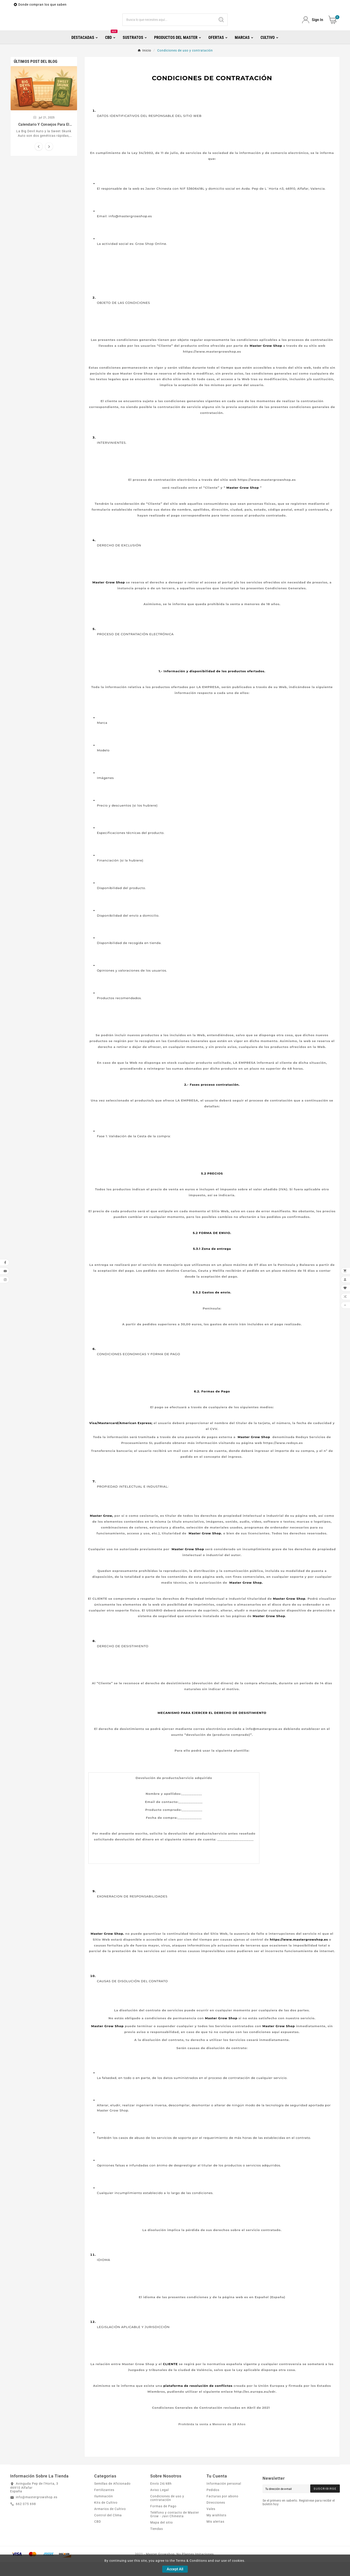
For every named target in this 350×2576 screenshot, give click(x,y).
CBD (97, 2536)
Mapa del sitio (161, 2537)
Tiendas (156, 2543)
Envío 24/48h (161, 2498)
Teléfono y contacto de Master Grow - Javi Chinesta (174, 2529)
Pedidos (213, 2504)
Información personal (224, 2498)
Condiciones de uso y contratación (167, 2512)
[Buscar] (169, 27)
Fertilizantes (104, 2504)
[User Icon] (312, 27)
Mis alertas (215, 2536)
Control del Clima (108, 2530)
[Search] (221, 27)
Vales (211, 2523)
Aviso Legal (159, 2504)
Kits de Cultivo (105, 2517)
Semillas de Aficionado (112, 2498)
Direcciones (216, 2517)
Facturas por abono (222, 2511)
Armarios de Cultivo (110, 2523)
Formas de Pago (163, 2521)
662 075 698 (26, 2518)
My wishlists (216, 2530)
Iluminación (103, 2511)
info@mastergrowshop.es (36, 2512)
